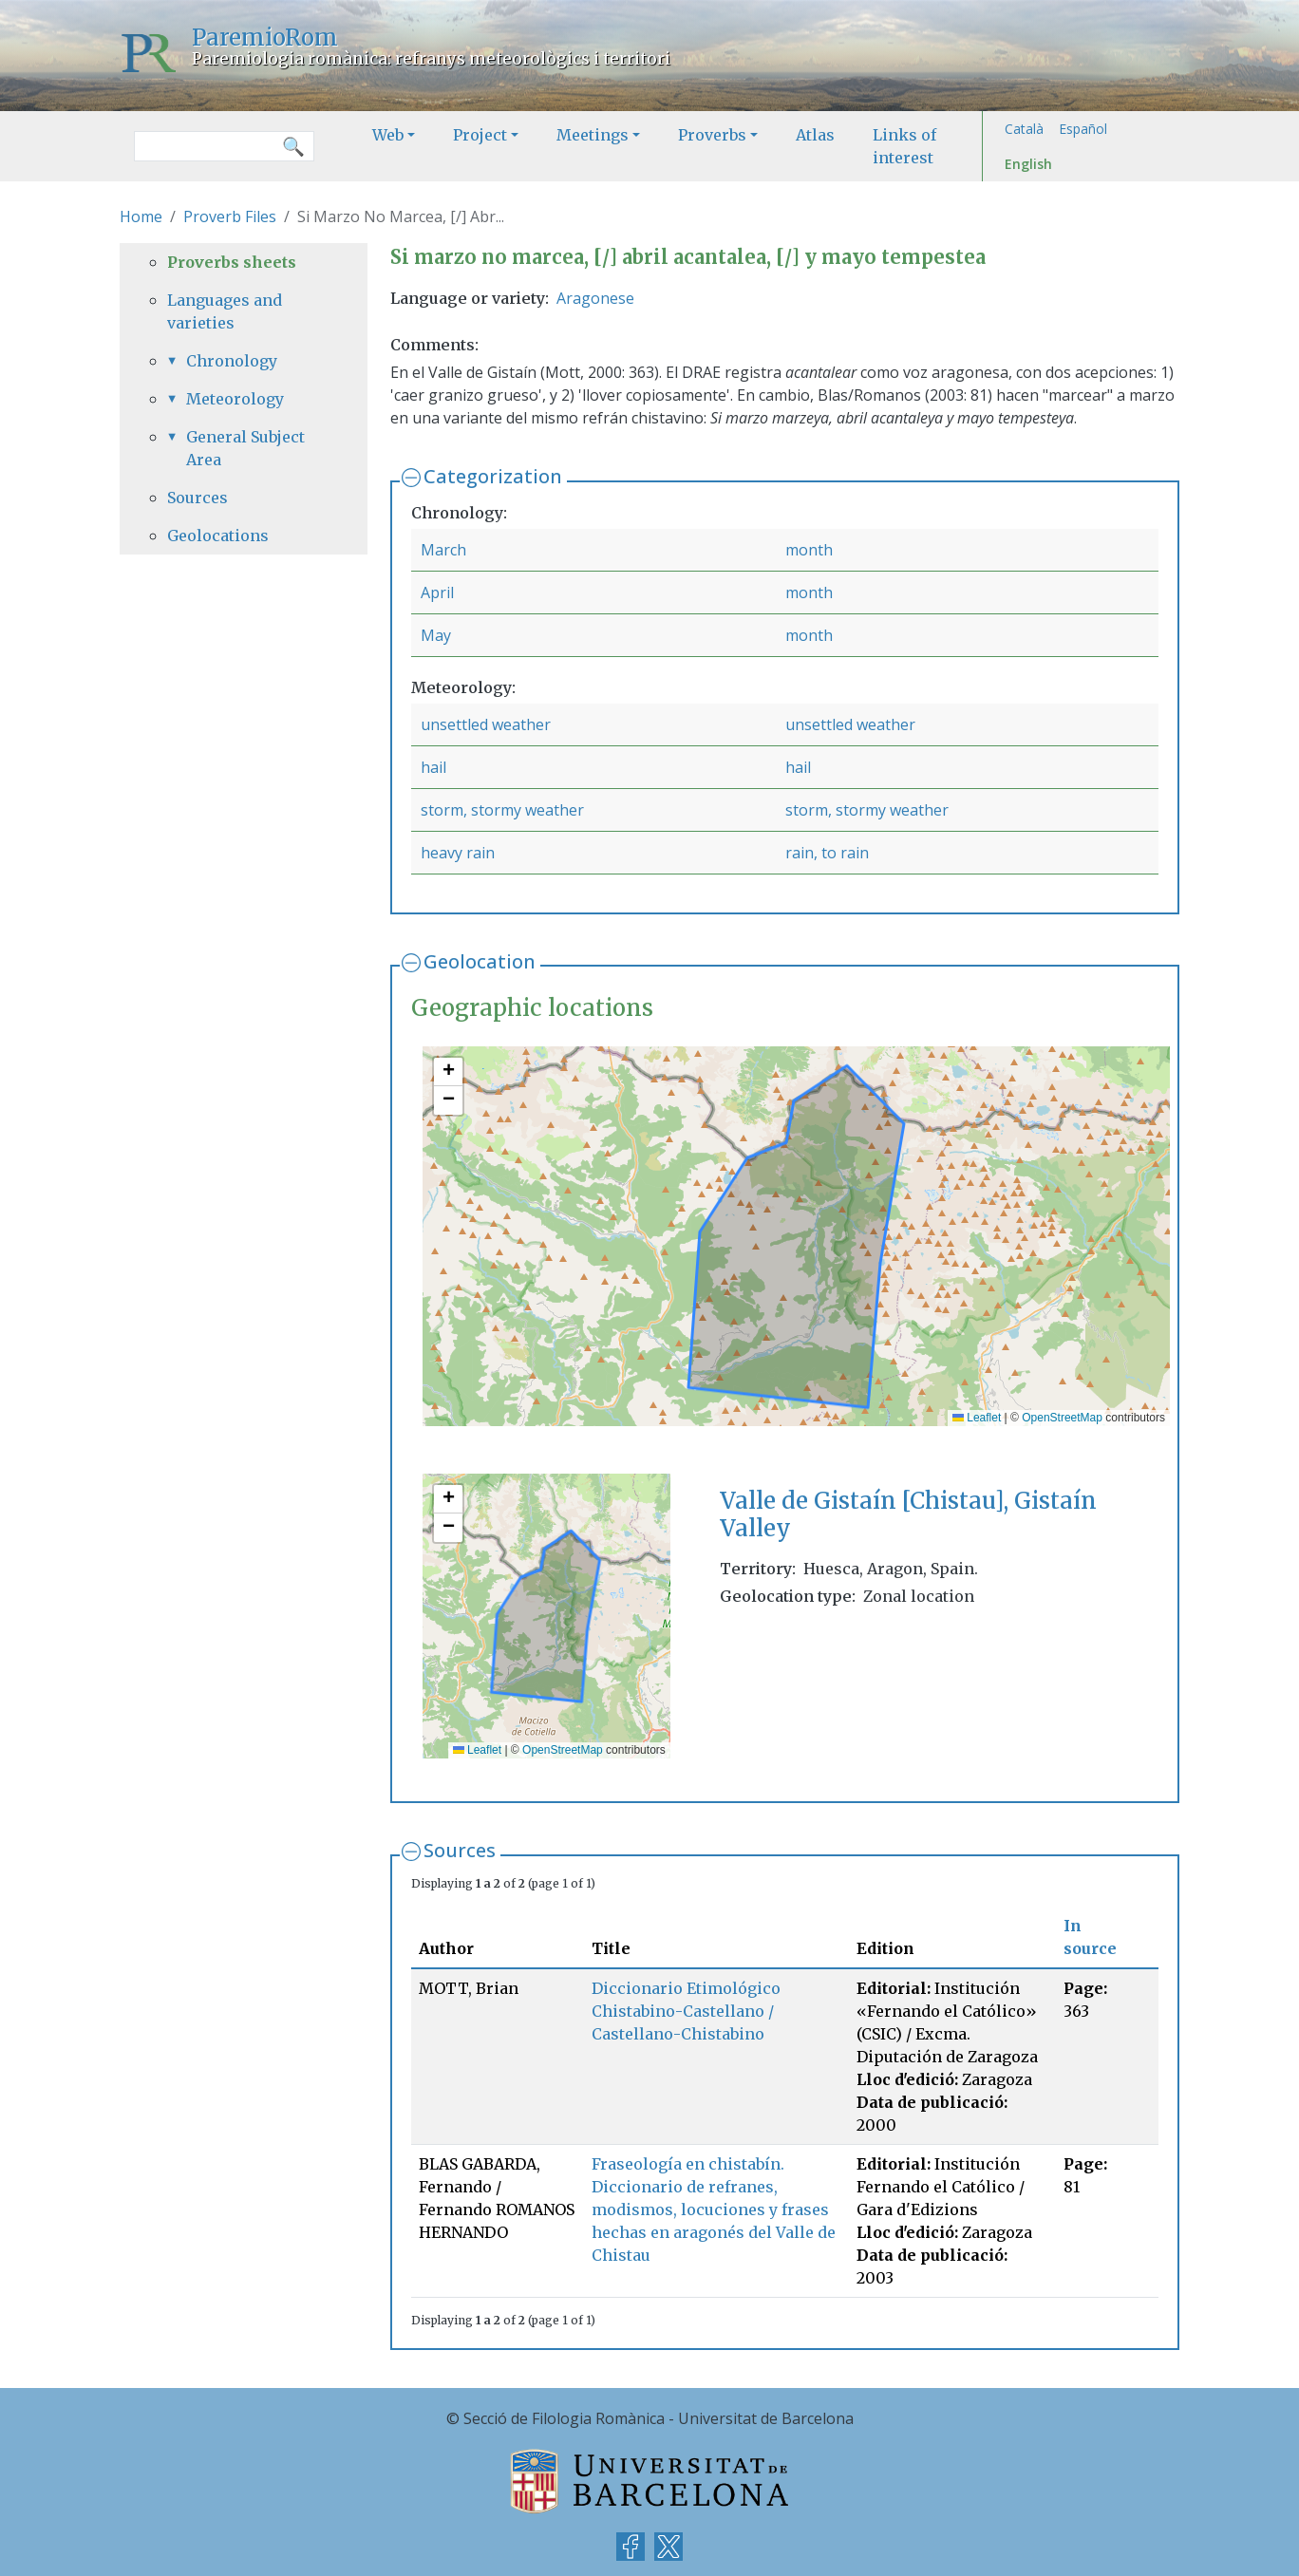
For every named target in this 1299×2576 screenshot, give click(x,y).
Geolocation (480, 961)
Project (480, 134)
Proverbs (712, 134)
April (437, 592)
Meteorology (235, 398)
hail (433, 767)
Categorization (493, 476)
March (443, 549)
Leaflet (976, 1417)
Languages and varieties (224, 311)
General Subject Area (245, 448)
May (436, 635)
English (1028, 164)
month (809, 549)
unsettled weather (486, 724)
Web (388, 134)
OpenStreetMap (1062, 1417)
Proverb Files (229, 216)
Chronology (231, 360)
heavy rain (458, 852)
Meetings (592, 134)
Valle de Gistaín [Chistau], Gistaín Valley (908, 1514)
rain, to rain (827, 852)
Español (1083, 129)
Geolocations (218, 535)
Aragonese (595, 298)
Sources (460, 1850)
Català (1024, 129)
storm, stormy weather (502, 809)
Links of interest (904, 146)
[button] (448, 1072)
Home (141, 216)
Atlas (815, 134)
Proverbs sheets (231, 262)
